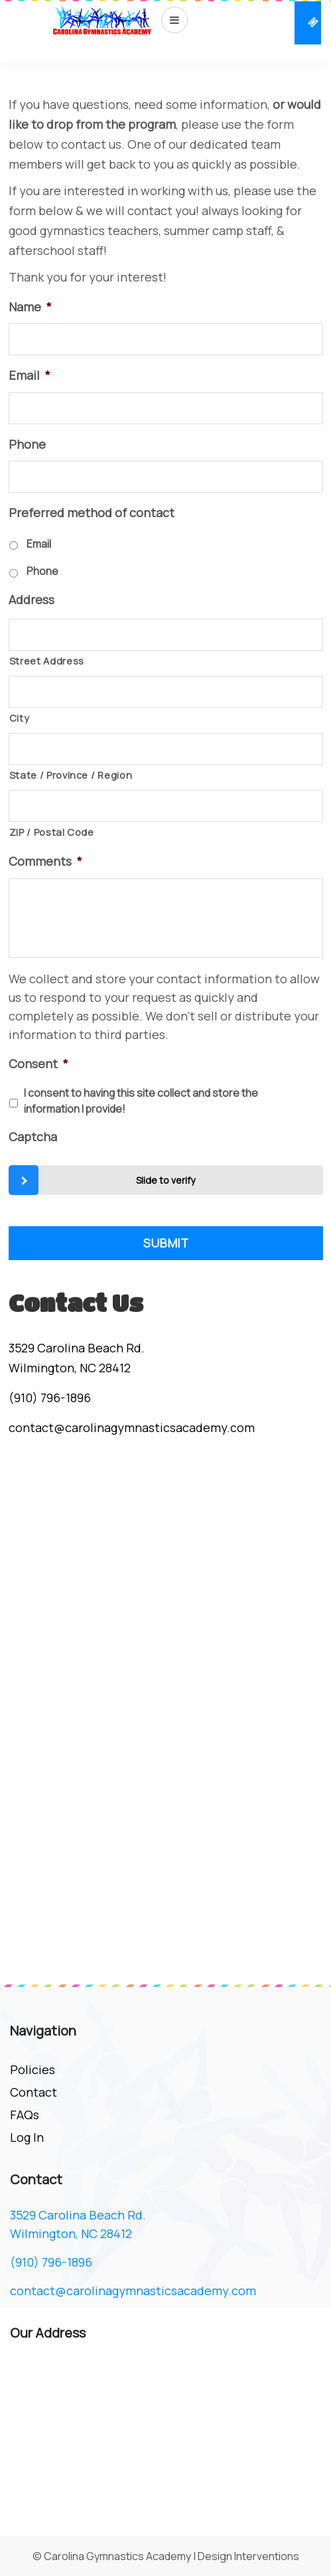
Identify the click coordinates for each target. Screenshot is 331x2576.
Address (31, 599)
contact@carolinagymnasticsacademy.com (132, 1427)
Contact (33, 2092)
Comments (45, 861)
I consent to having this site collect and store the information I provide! (141, 1101)
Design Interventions (248, 2556)
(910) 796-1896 (50, 1398)
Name (30, 307)
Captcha (33, 1137)
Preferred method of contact (91, 513)
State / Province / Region (71, 774)
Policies (32, 2069)
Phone (27, 444)
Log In (27, 2137)
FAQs (24, 2115)
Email (29, 375)
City (19, 717)
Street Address (46, 660)
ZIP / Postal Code (51, 832)
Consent (38, 1064)
